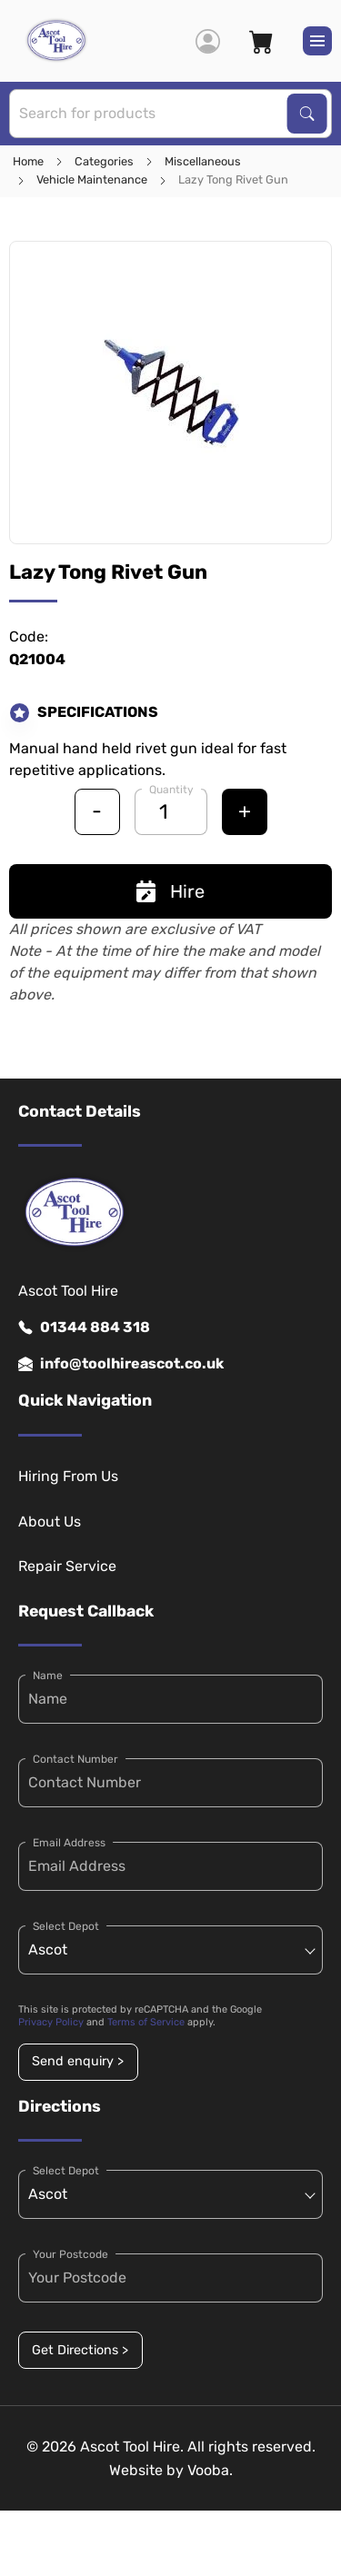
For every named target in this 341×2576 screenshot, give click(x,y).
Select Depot (66, 1926)
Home (28, 161)
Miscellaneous (203, 161)
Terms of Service (146, 2022)
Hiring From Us (68, 1476)
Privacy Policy (51, 2022)
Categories (104, 161)
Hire (170, 891)
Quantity (171, 789)
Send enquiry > (78, 2061)
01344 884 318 (84, 1327)
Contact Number (75, 1759)
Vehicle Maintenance (91, 179)
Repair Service (67, 1566)
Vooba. (210, 2470)
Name (48, 1675)
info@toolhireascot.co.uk (121, 1364)
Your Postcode (70, 2254)
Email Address (69, 1842)
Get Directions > (80, 2350)
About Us (49, 1521)
